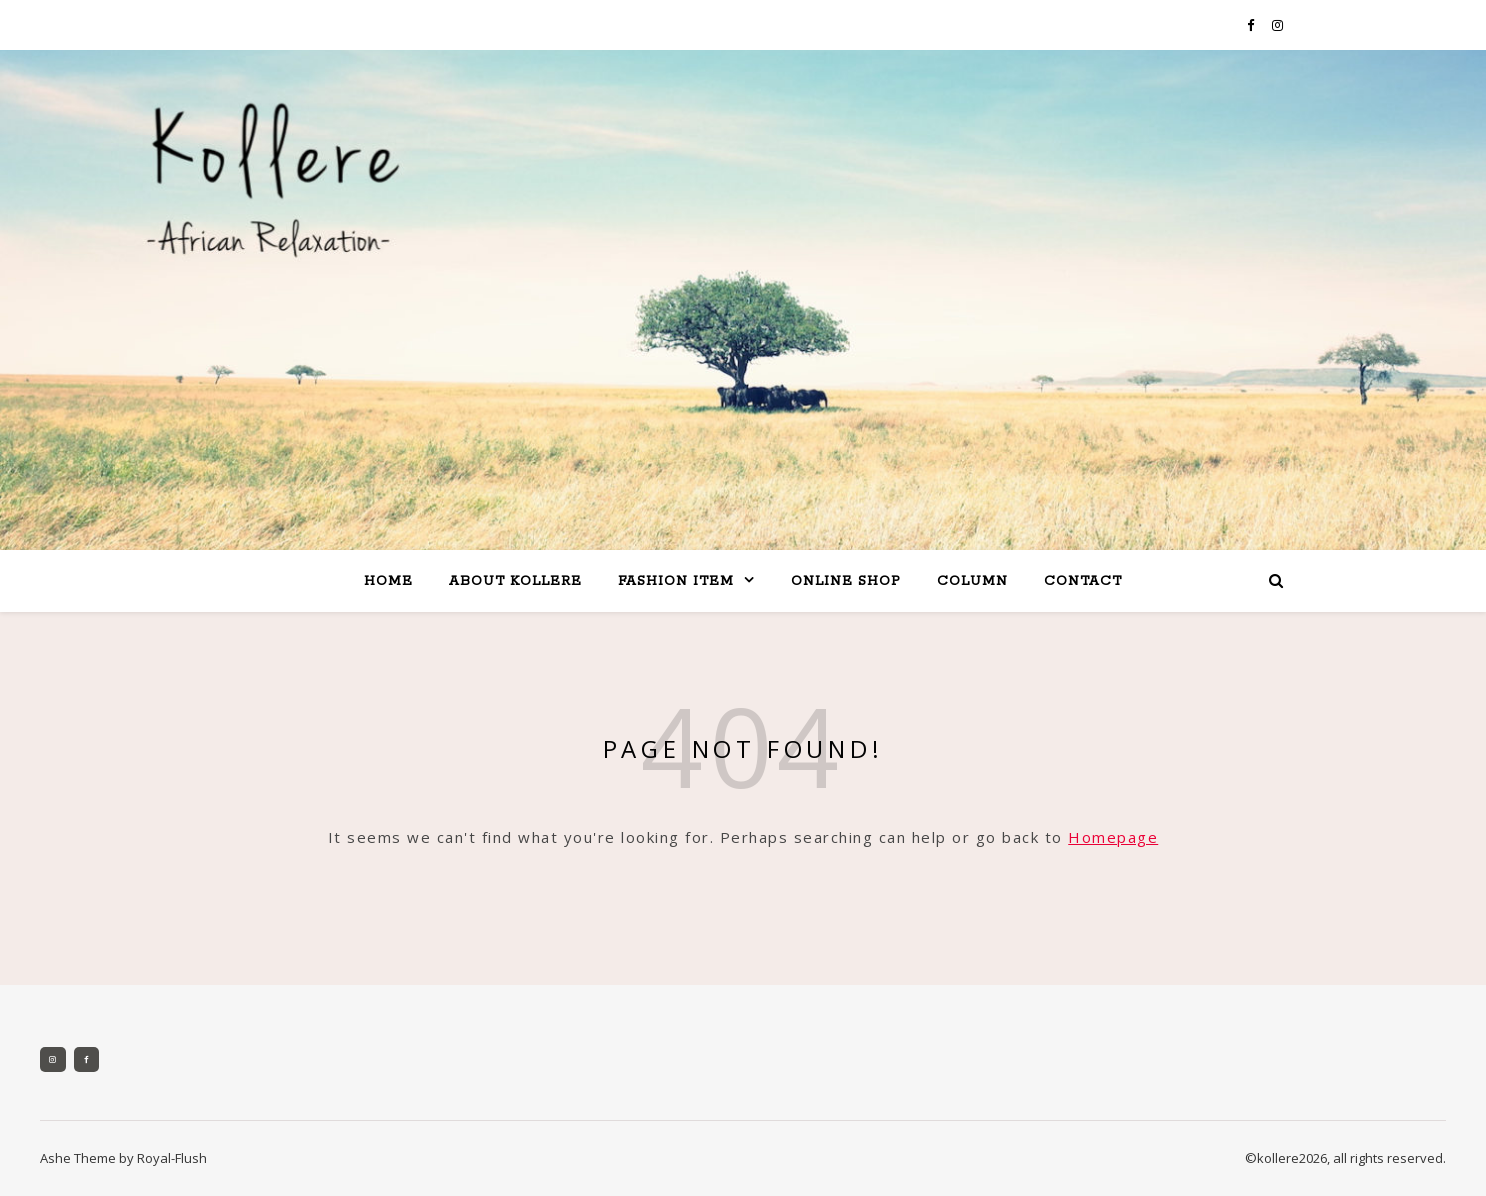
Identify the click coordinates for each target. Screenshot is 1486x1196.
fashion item (676, 581)
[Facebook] (87, 1060)
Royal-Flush (172, 1158)
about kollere (515, 581)
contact (1083, 581)
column (972, 581)
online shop (846, 581)
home (388, 581)
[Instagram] (53, 1060)
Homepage (1113, 837)
